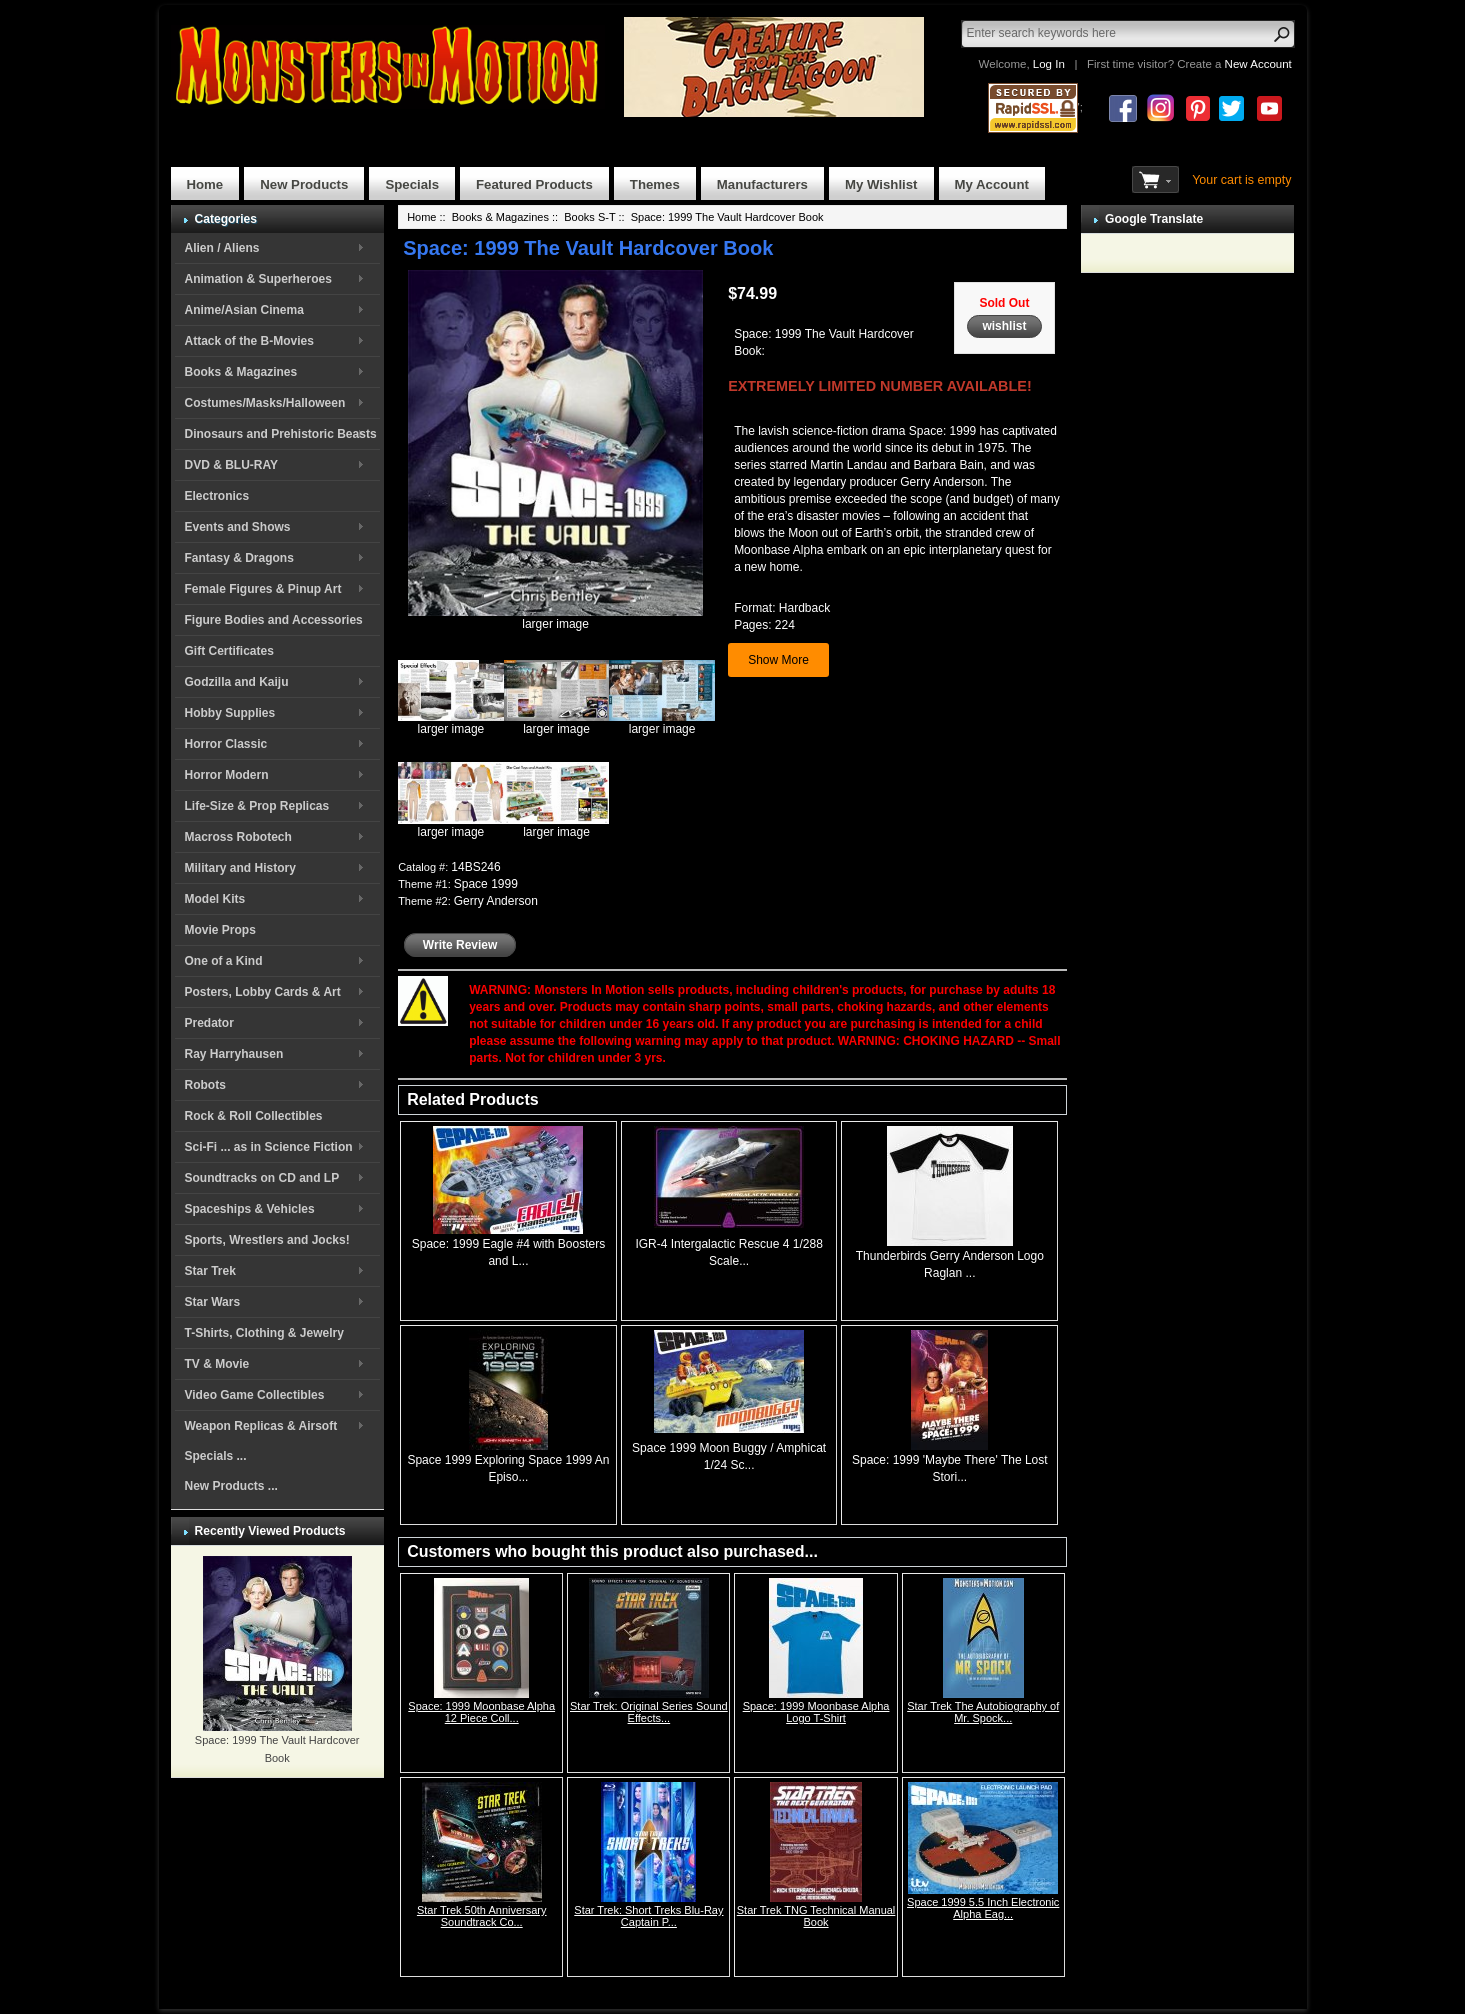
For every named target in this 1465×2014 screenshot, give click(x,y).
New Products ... (231, 1486)
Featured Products (534, 184)
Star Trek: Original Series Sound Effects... (649, 1712)
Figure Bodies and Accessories (274, 620)
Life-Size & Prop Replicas (257, 806)
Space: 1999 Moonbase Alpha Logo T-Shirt (816, 1712)
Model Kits (215, 899)
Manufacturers (762, 184)
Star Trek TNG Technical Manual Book (816, 1916)
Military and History (240, 868)
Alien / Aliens (222, 248)
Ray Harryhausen (234, 1054)
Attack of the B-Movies (249, 341)
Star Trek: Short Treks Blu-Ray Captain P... (648, 1916)
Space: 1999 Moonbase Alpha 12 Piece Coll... (481, 1712)
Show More (778, 660)
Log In (1049, 64)
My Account (992, 184)
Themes (655, 184)
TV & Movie (217, 1364)
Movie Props (220, 930)
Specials (412, 184)
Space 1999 (486, 884)
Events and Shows (238, 527)
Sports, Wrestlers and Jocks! (267, 1240)
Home (205, 184)
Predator (209, 1023)
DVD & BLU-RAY (232, 465)
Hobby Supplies (230, 713)
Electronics (217, 496)
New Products (304, 184)
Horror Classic (226, 744)
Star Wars (213, 1302)
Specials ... (216, 1456)
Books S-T (589, 217)
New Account (1258, 64)
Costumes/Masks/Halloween (265, 403)
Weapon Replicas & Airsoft (261, 1426)
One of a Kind (224, 961)
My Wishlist (881, 184)
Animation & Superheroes (258, 279)
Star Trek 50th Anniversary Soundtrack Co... (482, 1916)
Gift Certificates (229, 651)
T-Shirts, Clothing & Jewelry (264, 1333)
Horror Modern (227, 775)
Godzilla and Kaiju (237, 682)
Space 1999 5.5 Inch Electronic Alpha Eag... (983, 1908)
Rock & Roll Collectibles (254, 1116)
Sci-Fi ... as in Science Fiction (269, 1147)
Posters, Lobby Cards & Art (263, 992)
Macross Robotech (238, 837)
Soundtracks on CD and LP (262, 1178)
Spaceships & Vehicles (250, 1209)
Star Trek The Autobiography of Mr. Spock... (983, 1712)
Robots (205, 1085)
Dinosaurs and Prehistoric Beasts (281, 434)
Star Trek (210, 1271)
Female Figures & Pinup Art (263, 589)
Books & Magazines (241, 372)
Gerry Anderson (496, 901)
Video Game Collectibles (255, 1395)
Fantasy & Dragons (239, 558)
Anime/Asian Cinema (244, 310)
